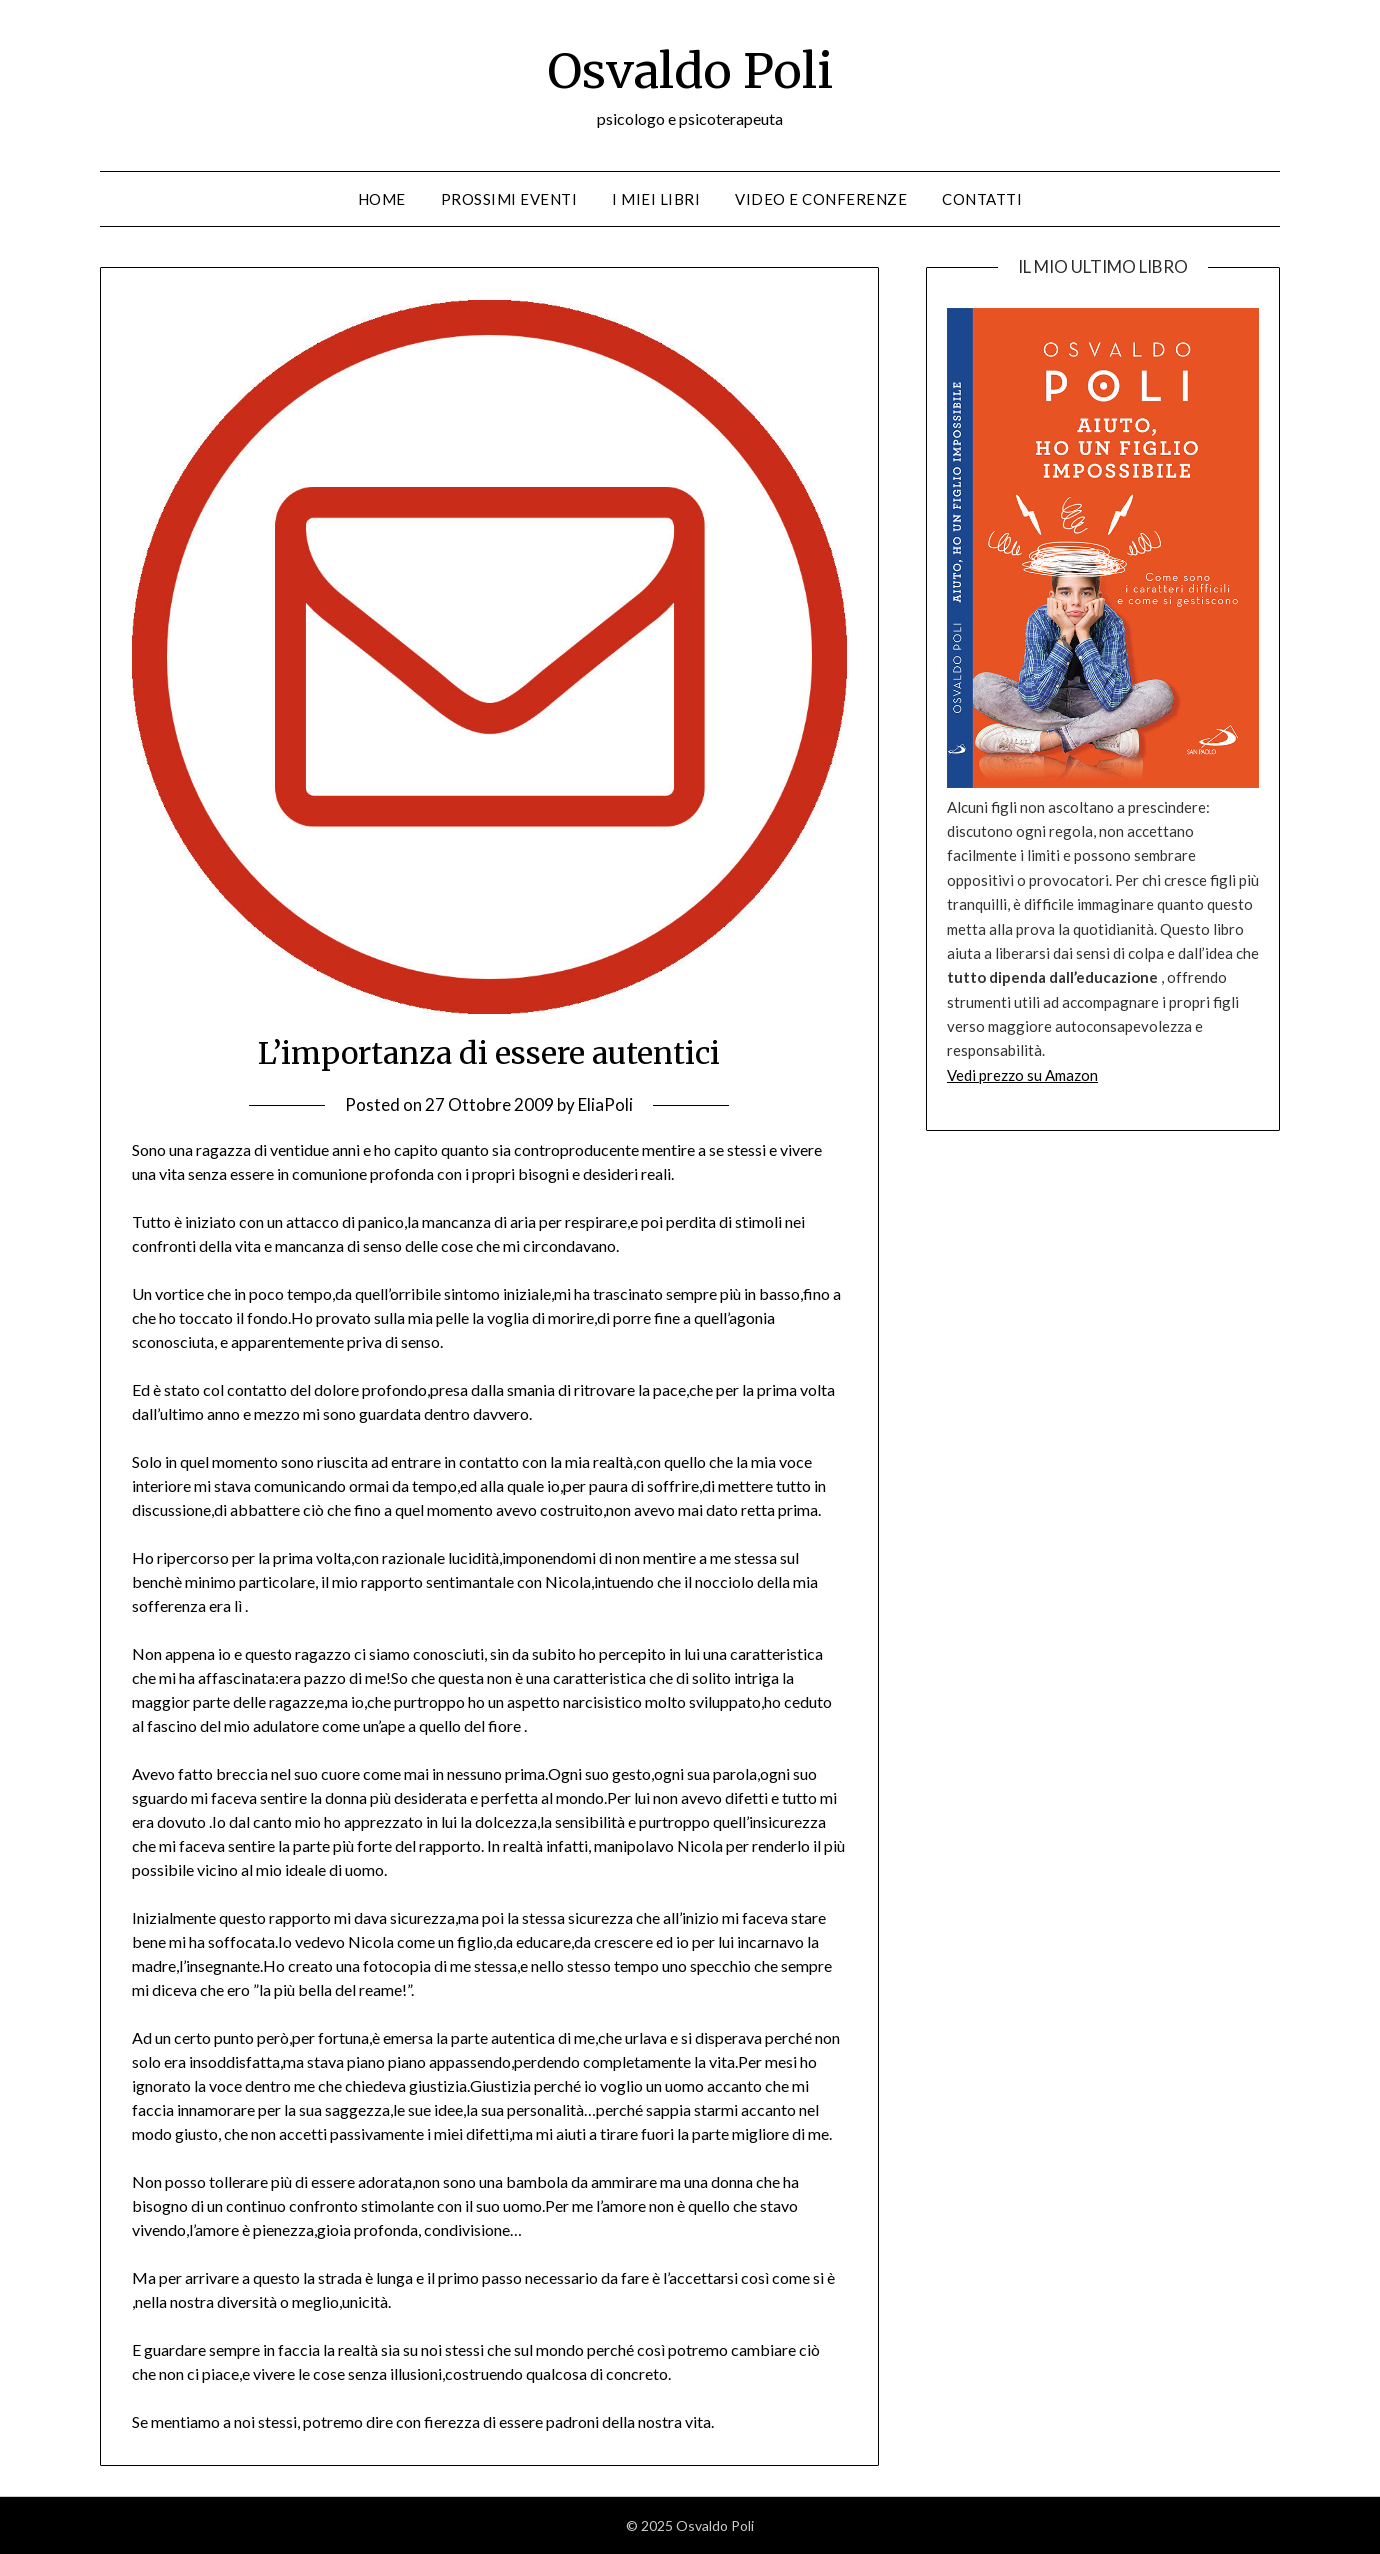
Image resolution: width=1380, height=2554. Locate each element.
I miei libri (656, 199)
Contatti (982, 199)
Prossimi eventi (509, 199)
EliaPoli (605, 1104)
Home (382, 199)
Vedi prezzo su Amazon (1022, 1075)
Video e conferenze (821, 199)
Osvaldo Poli (690, 71)
